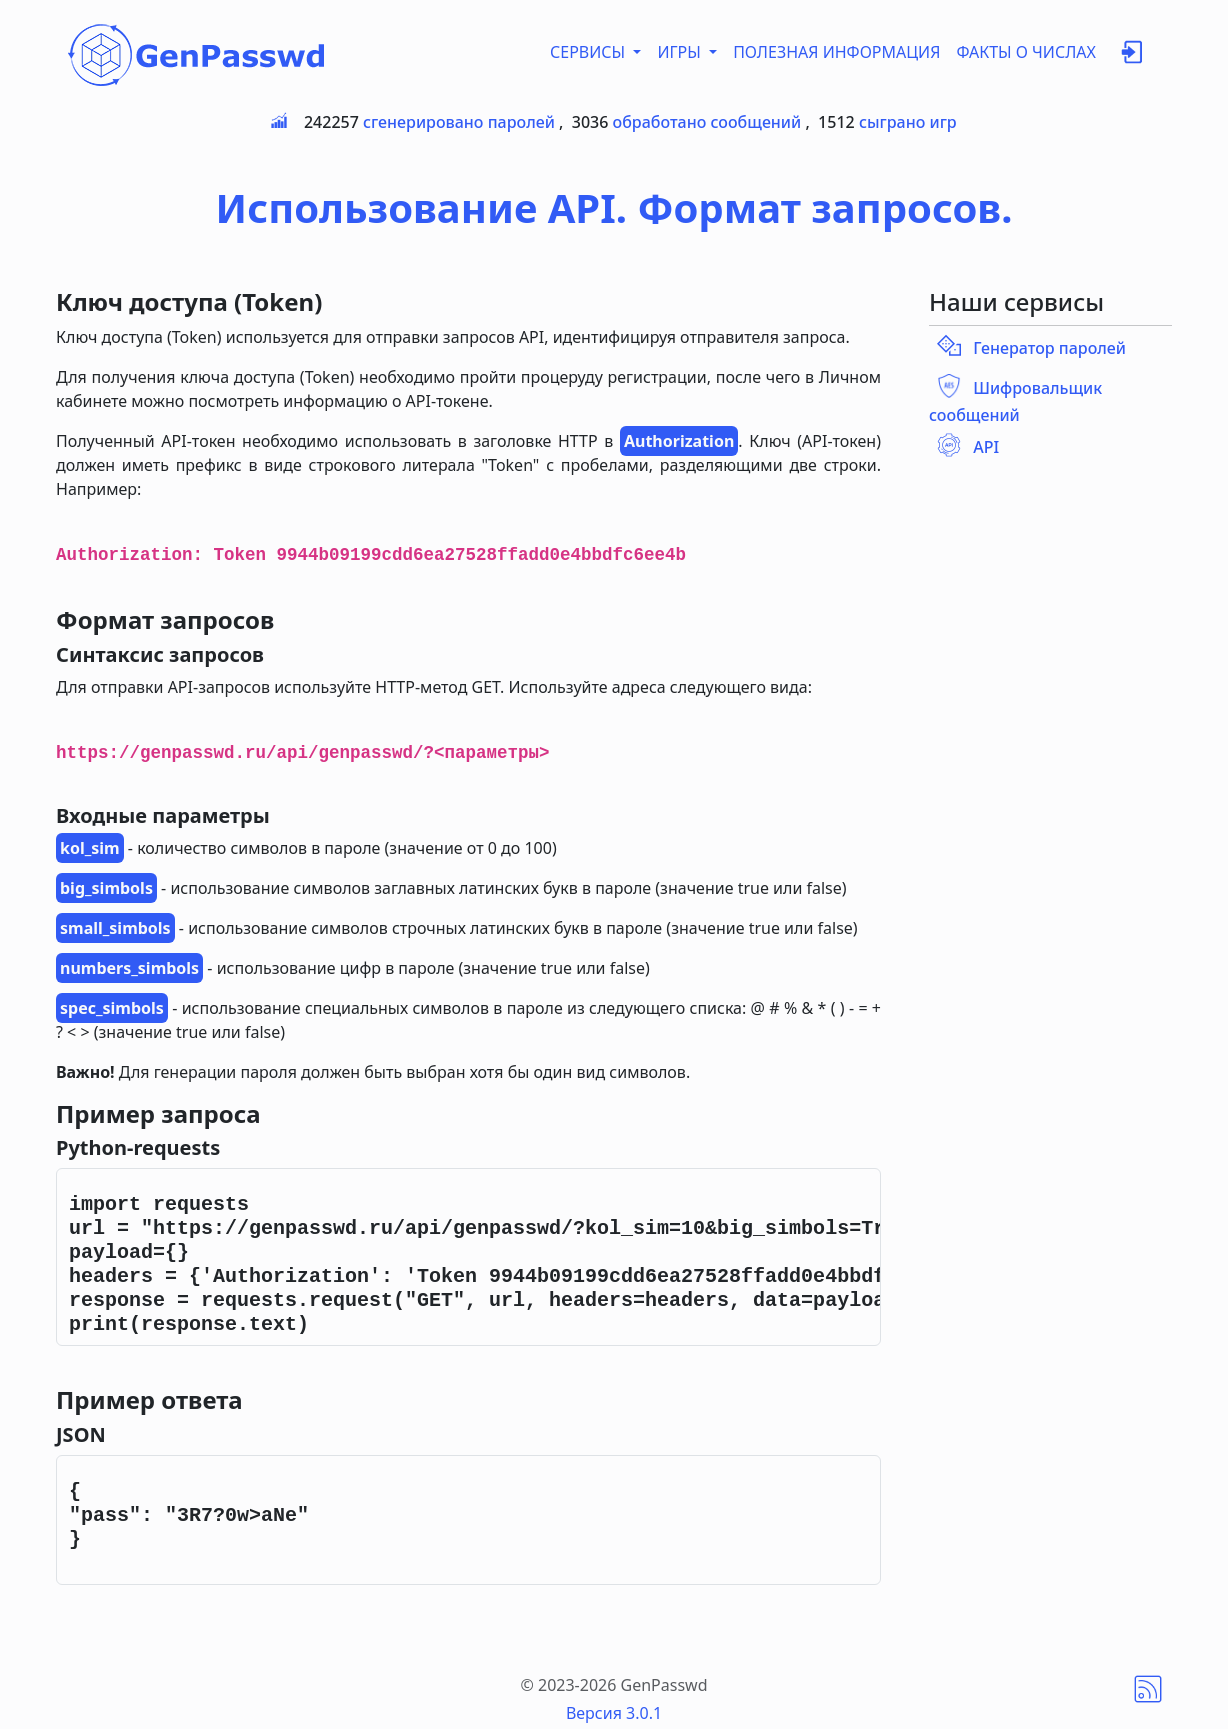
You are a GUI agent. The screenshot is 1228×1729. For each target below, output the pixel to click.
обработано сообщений (707, 122)
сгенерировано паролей (459, 122)
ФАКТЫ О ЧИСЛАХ (1026, 52)
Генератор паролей (1049, 348)
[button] (1132, 56)
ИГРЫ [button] (681, 52)
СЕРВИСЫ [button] (589, 52)
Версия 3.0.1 (614, 1713)
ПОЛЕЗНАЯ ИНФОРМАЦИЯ (836, 52)
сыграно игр (908, 122)
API (986, 447)
